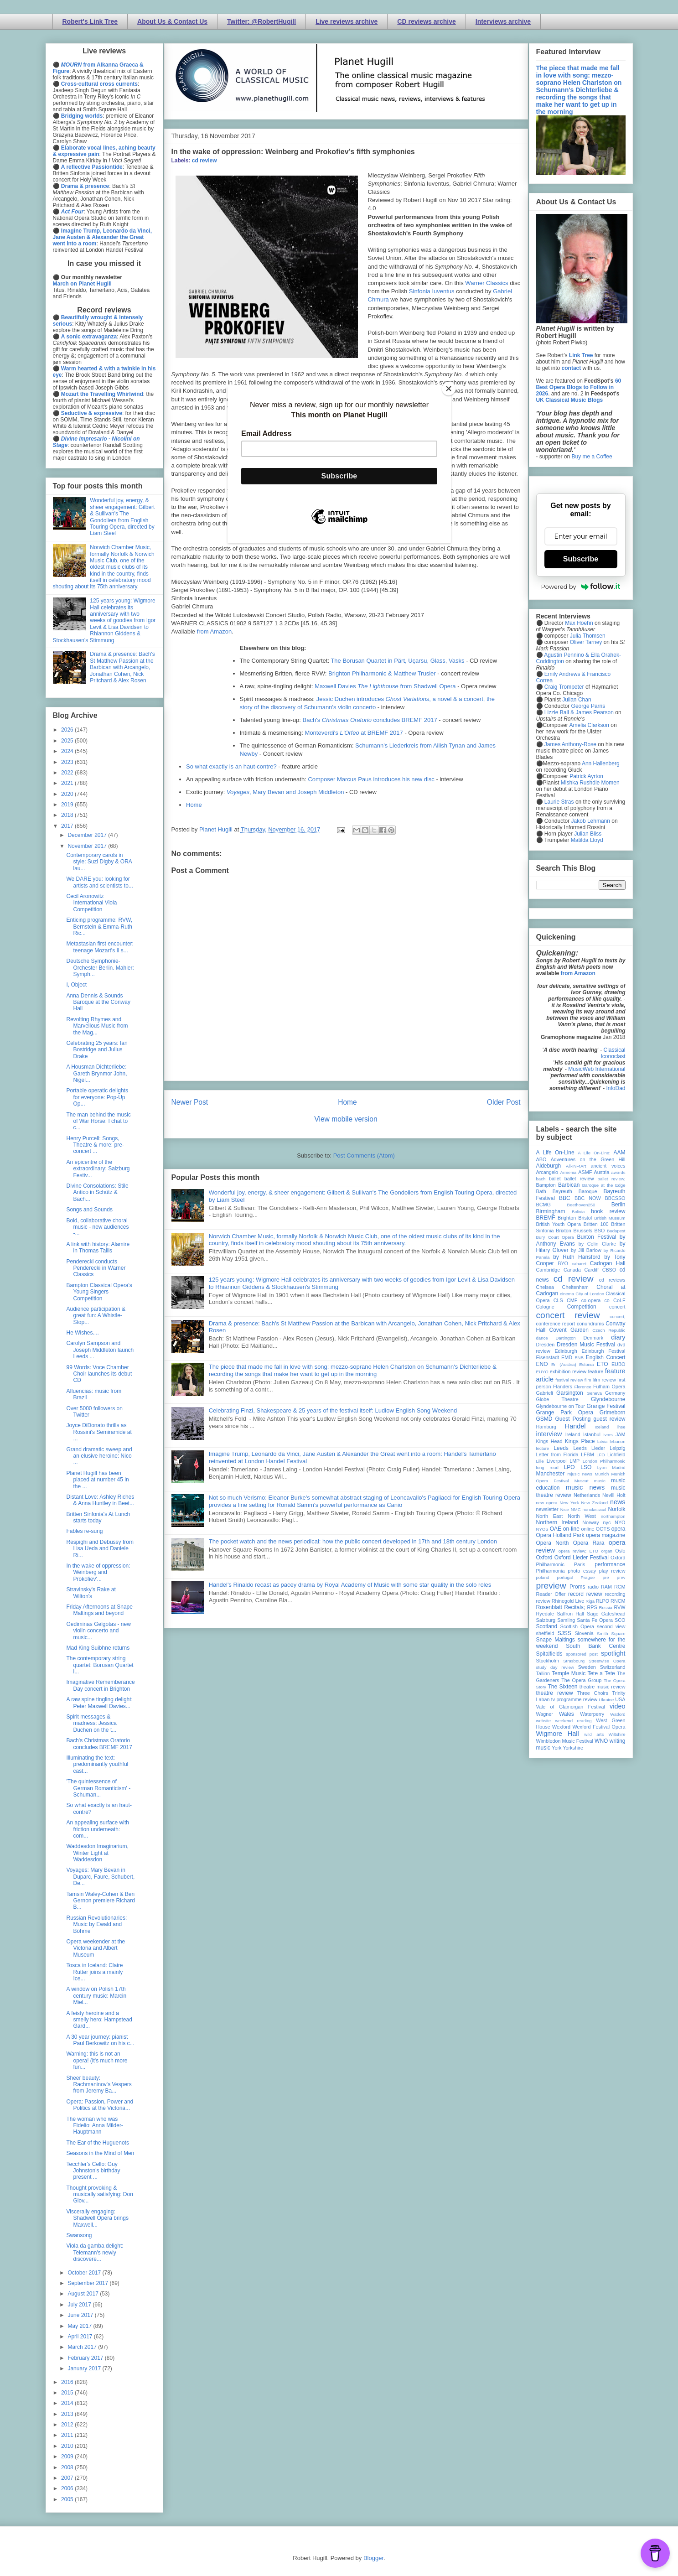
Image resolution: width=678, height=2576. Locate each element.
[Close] (448, 388)
